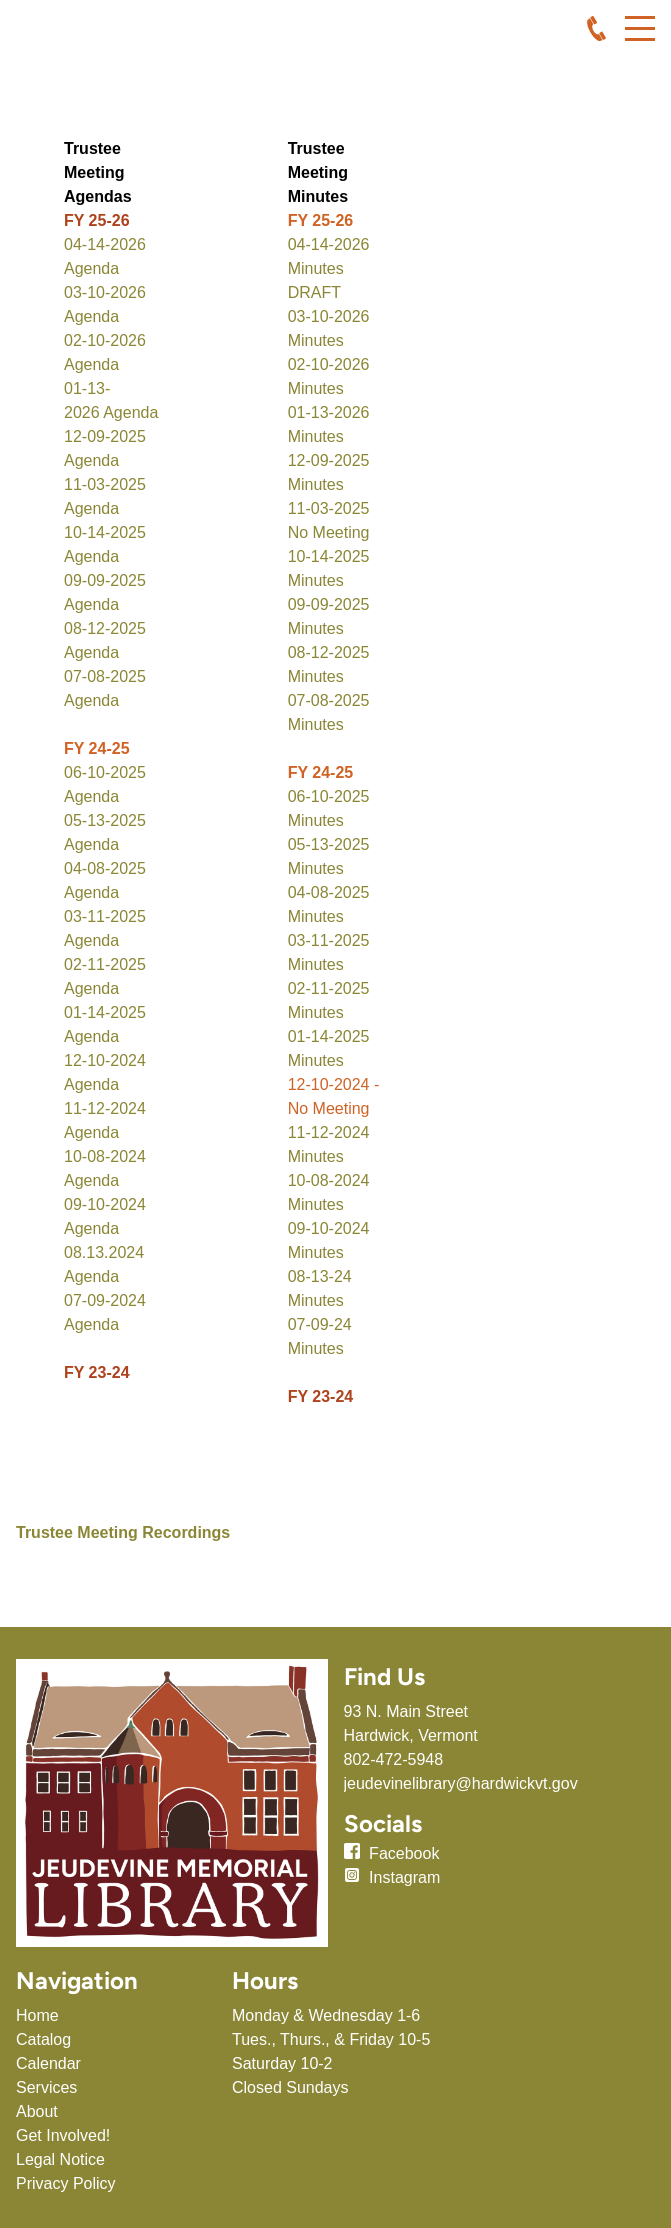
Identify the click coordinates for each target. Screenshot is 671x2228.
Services (46, 2087)
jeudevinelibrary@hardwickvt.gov (461, 1783)
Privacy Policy (66, 2183)
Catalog (43, 2039)
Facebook (404, 1853)
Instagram (404, 1877)
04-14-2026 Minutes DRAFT (329, 268)
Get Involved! (63, 2135)
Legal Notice (60, 2159)
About (37, 2111)
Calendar (48, 2063)
